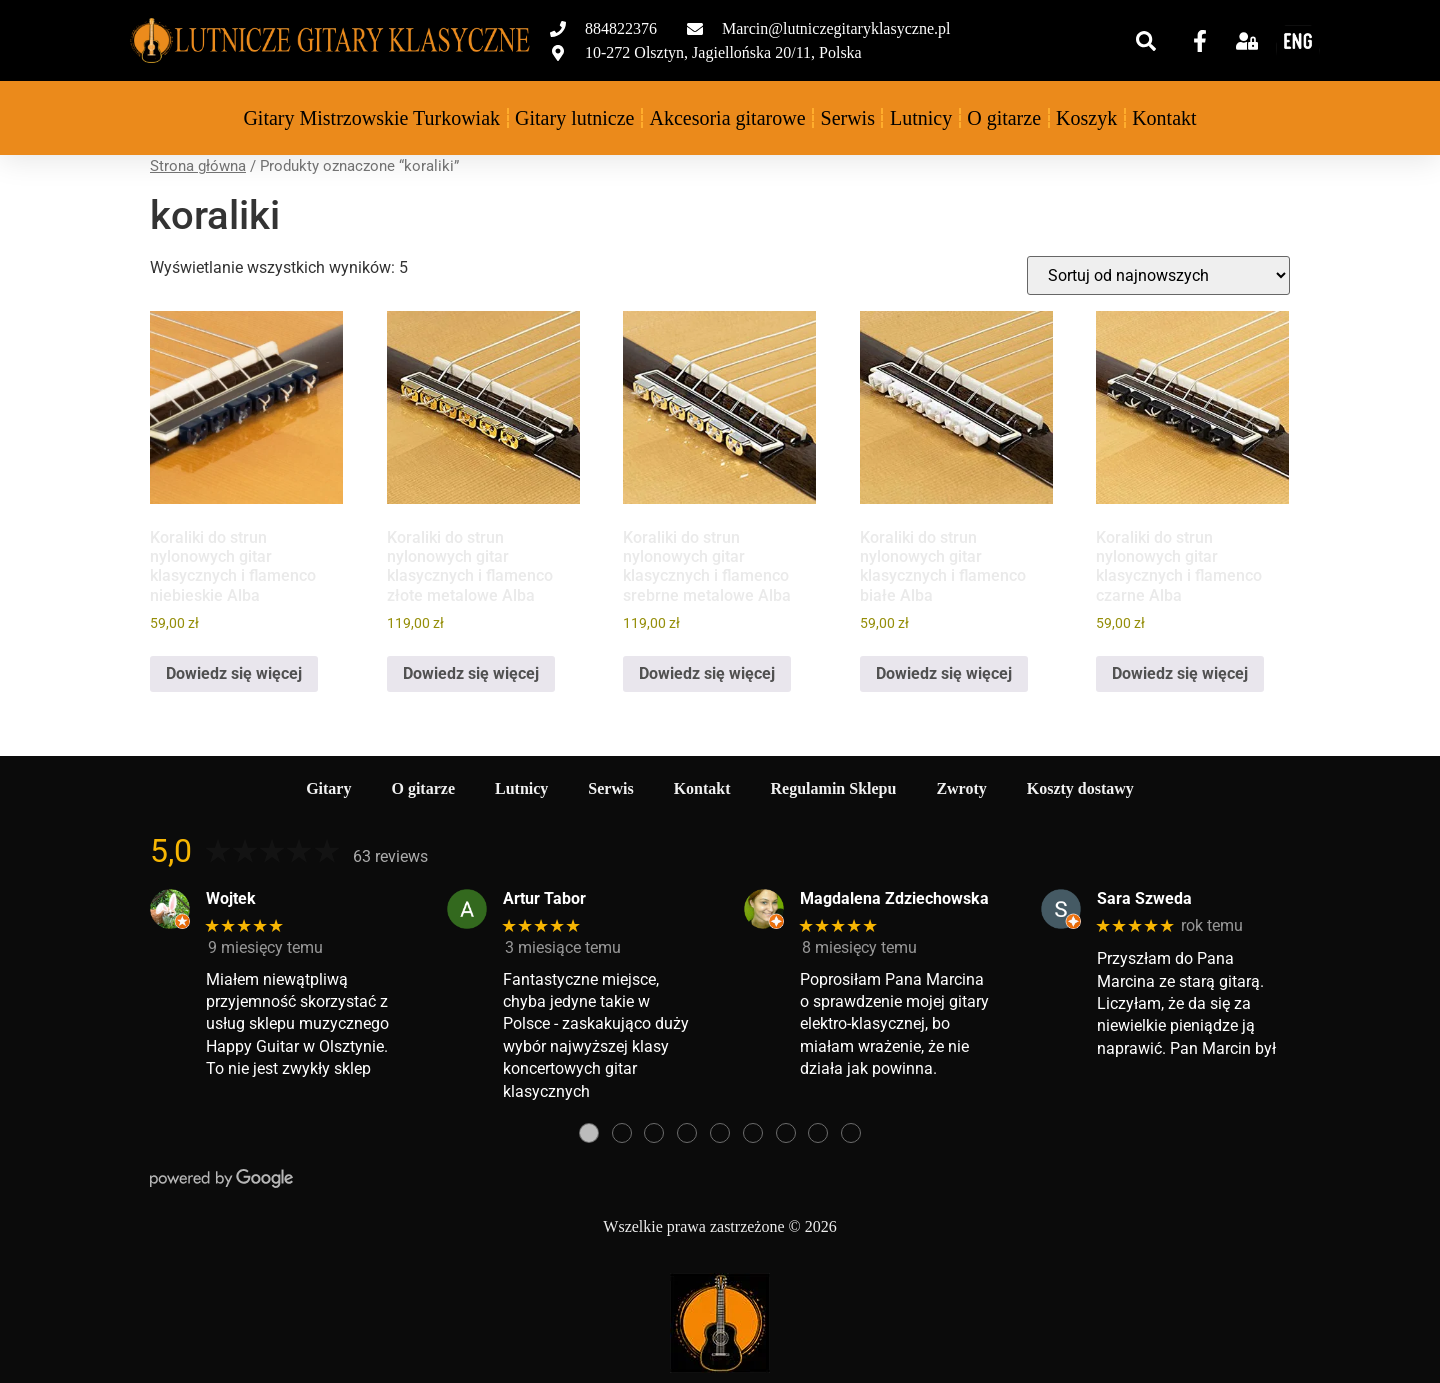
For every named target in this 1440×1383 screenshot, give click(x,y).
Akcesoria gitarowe (727, 118)
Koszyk (1086, 118)
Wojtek (231, 898)
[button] (1146, 41)
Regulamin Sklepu (834, 788)
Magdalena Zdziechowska (894, 898)
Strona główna (198, 166)
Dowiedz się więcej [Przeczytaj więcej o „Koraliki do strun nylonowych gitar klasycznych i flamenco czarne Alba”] (1180, 673)
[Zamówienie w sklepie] (1158, 275)
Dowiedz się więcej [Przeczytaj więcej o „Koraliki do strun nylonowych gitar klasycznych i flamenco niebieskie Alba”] (234, 673)
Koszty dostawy (1080, 788)
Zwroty (961, 788)
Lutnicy (921, 118)
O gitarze (1004, 118)
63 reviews (390, 856)
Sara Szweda (1144, 898)
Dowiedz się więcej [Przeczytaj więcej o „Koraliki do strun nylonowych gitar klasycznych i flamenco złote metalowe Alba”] (471, 673)
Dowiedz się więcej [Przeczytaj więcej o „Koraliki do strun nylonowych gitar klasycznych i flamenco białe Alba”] (944, 673)
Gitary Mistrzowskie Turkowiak (371, 118)
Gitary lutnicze (574, 118)
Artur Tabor (544, 898)
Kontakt (1164, 118)
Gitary (328, 788)
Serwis (848, 118)
